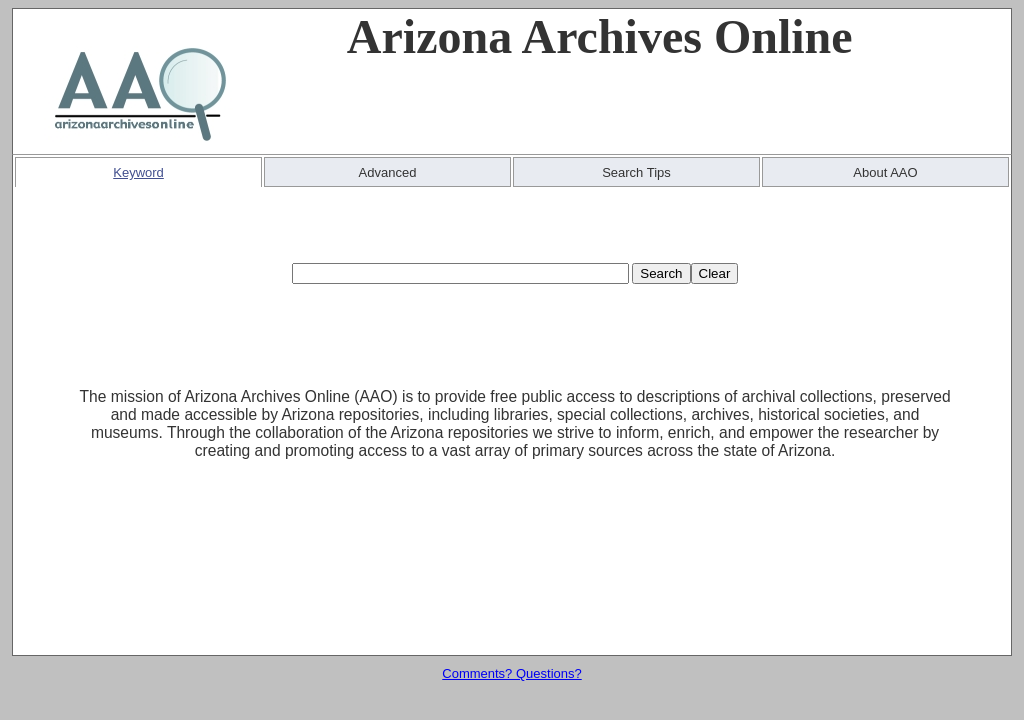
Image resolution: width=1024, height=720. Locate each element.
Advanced (388, 172)
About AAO (885, 172)
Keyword (138, 172)
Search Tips (636, 172)
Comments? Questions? (511, 673)
